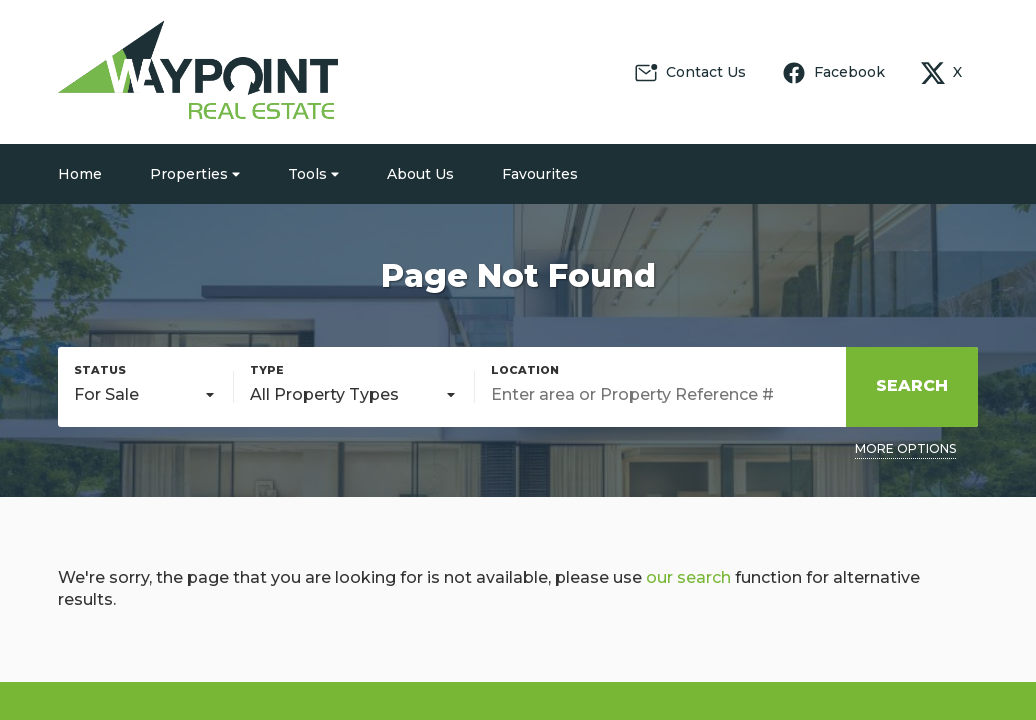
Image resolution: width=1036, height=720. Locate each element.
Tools (313, 174)
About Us (420, 174)
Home (80, 174)
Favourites (540, 174)
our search (688, 577)
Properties (195, 174)
